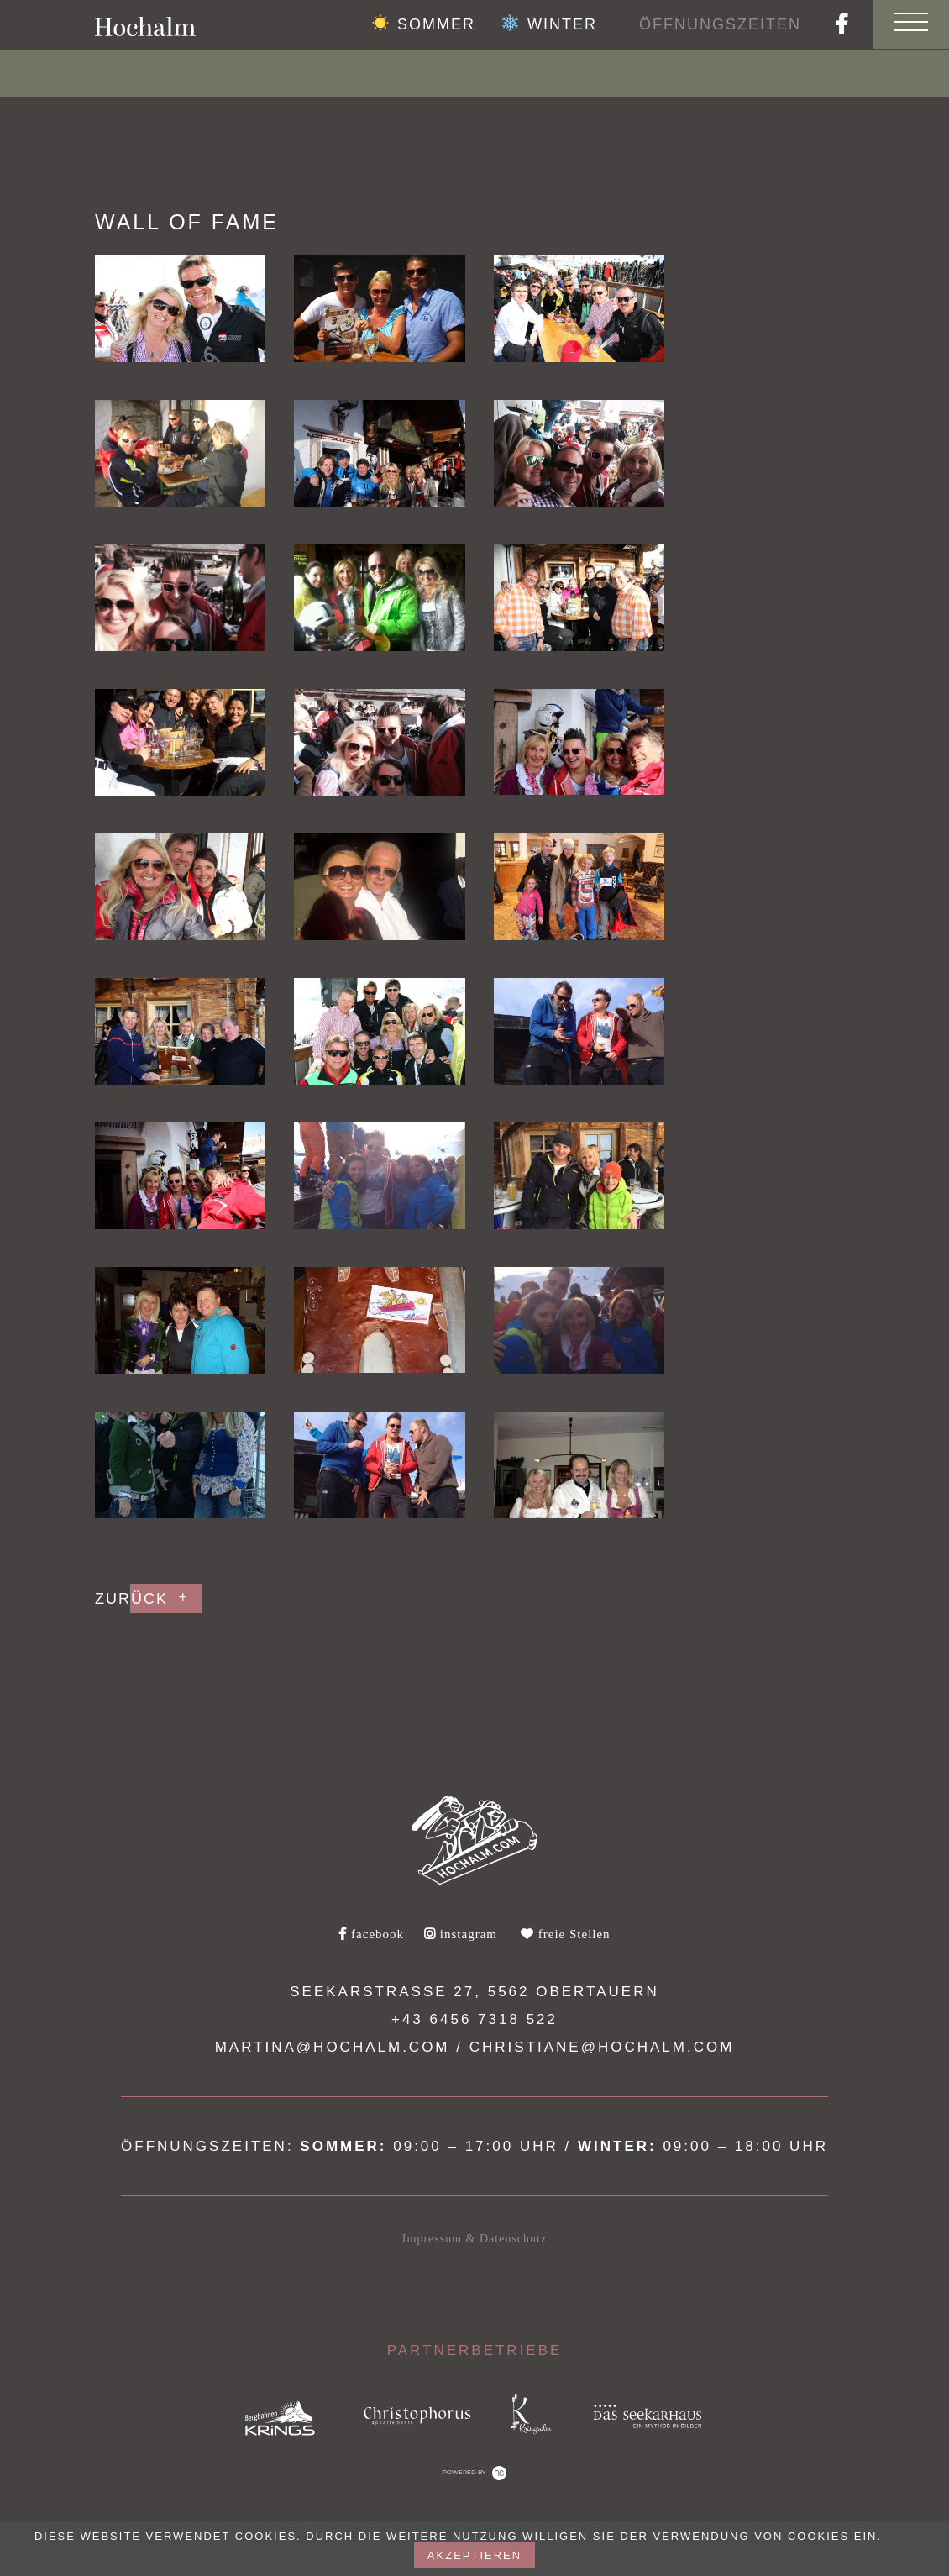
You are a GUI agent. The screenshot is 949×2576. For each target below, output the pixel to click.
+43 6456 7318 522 (474, 2019)
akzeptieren (474, 2555)
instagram (460, 1934)
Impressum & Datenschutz (474, 2238)
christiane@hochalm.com (602, 2047)
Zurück (131, 1598)
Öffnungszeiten (720, 24)
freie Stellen (566, 1934)
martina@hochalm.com (332, 2047)
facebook (371, 1934)
